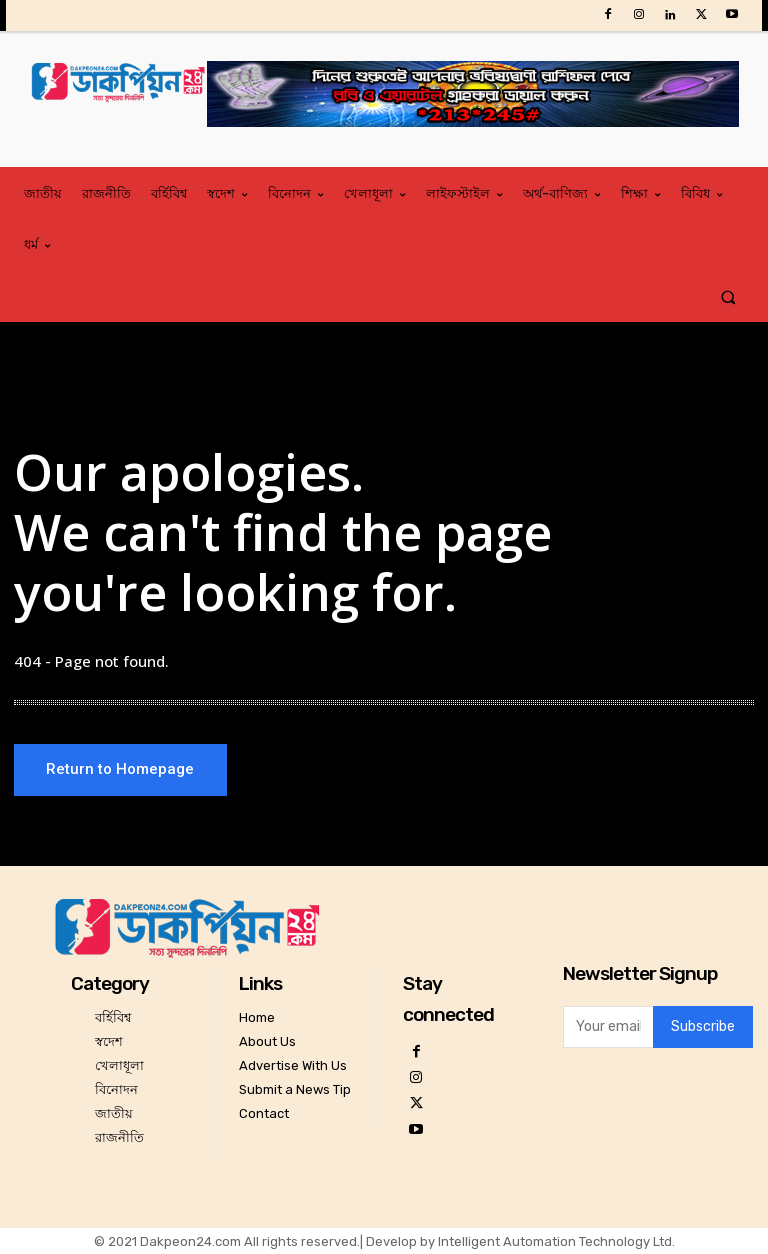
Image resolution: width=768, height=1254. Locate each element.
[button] (728, 296)
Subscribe (703, 1027)
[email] (608, 1027)
